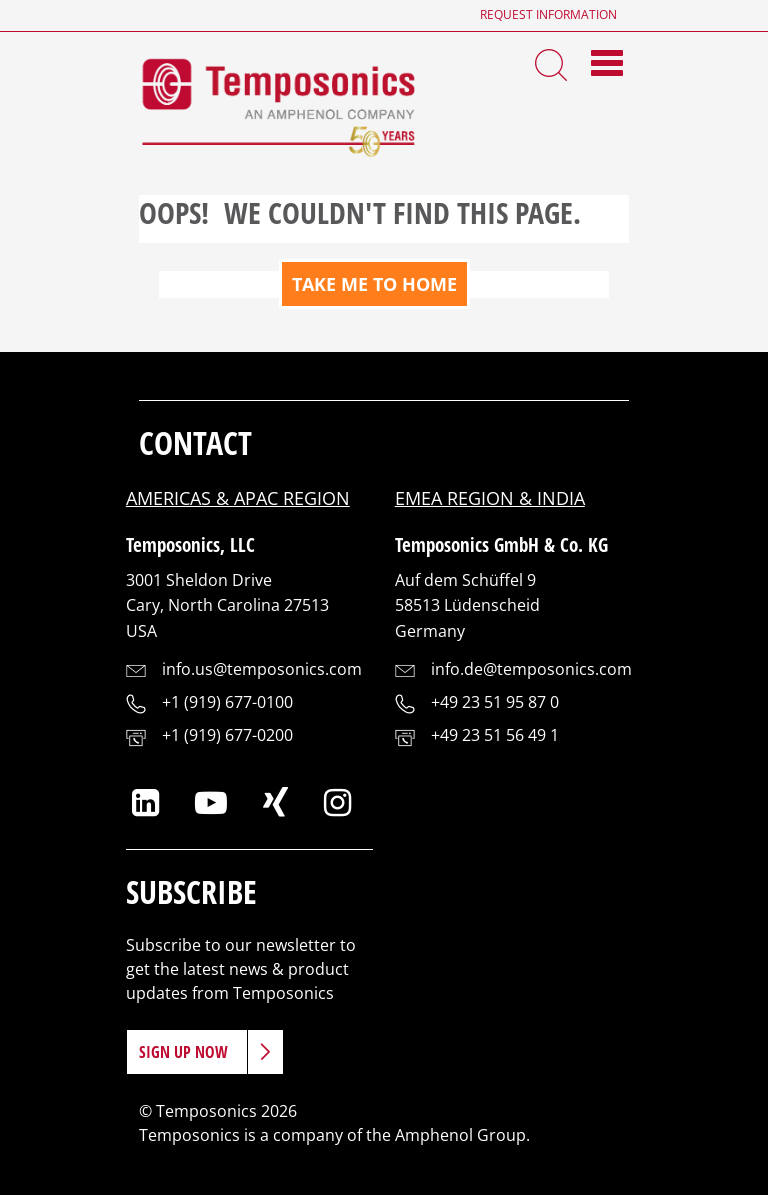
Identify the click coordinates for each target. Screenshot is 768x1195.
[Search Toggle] (551, 63)
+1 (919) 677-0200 (227, 735)
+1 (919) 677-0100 (227, 702)
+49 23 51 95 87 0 (495, 702)
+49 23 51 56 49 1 (495, 735)
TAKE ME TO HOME (374, 284)
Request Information (548, 14)
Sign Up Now (183, 1052)
